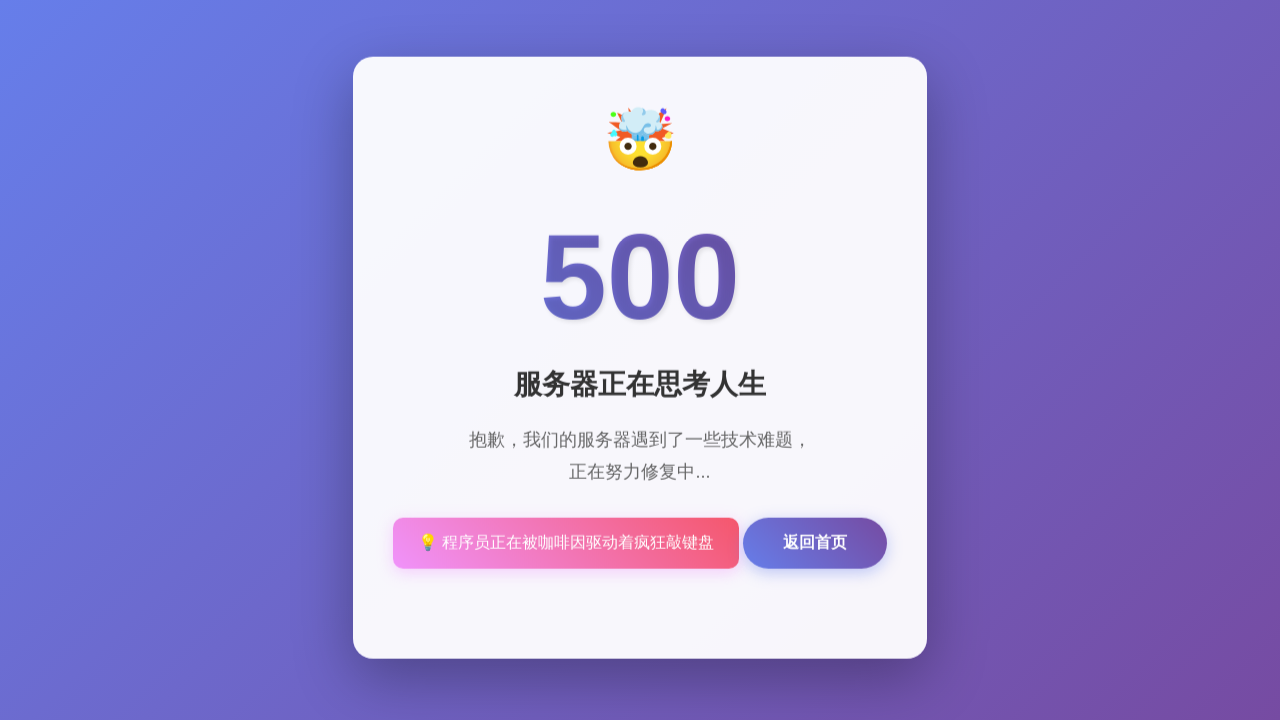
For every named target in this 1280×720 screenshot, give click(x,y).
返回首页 (815, 543)
